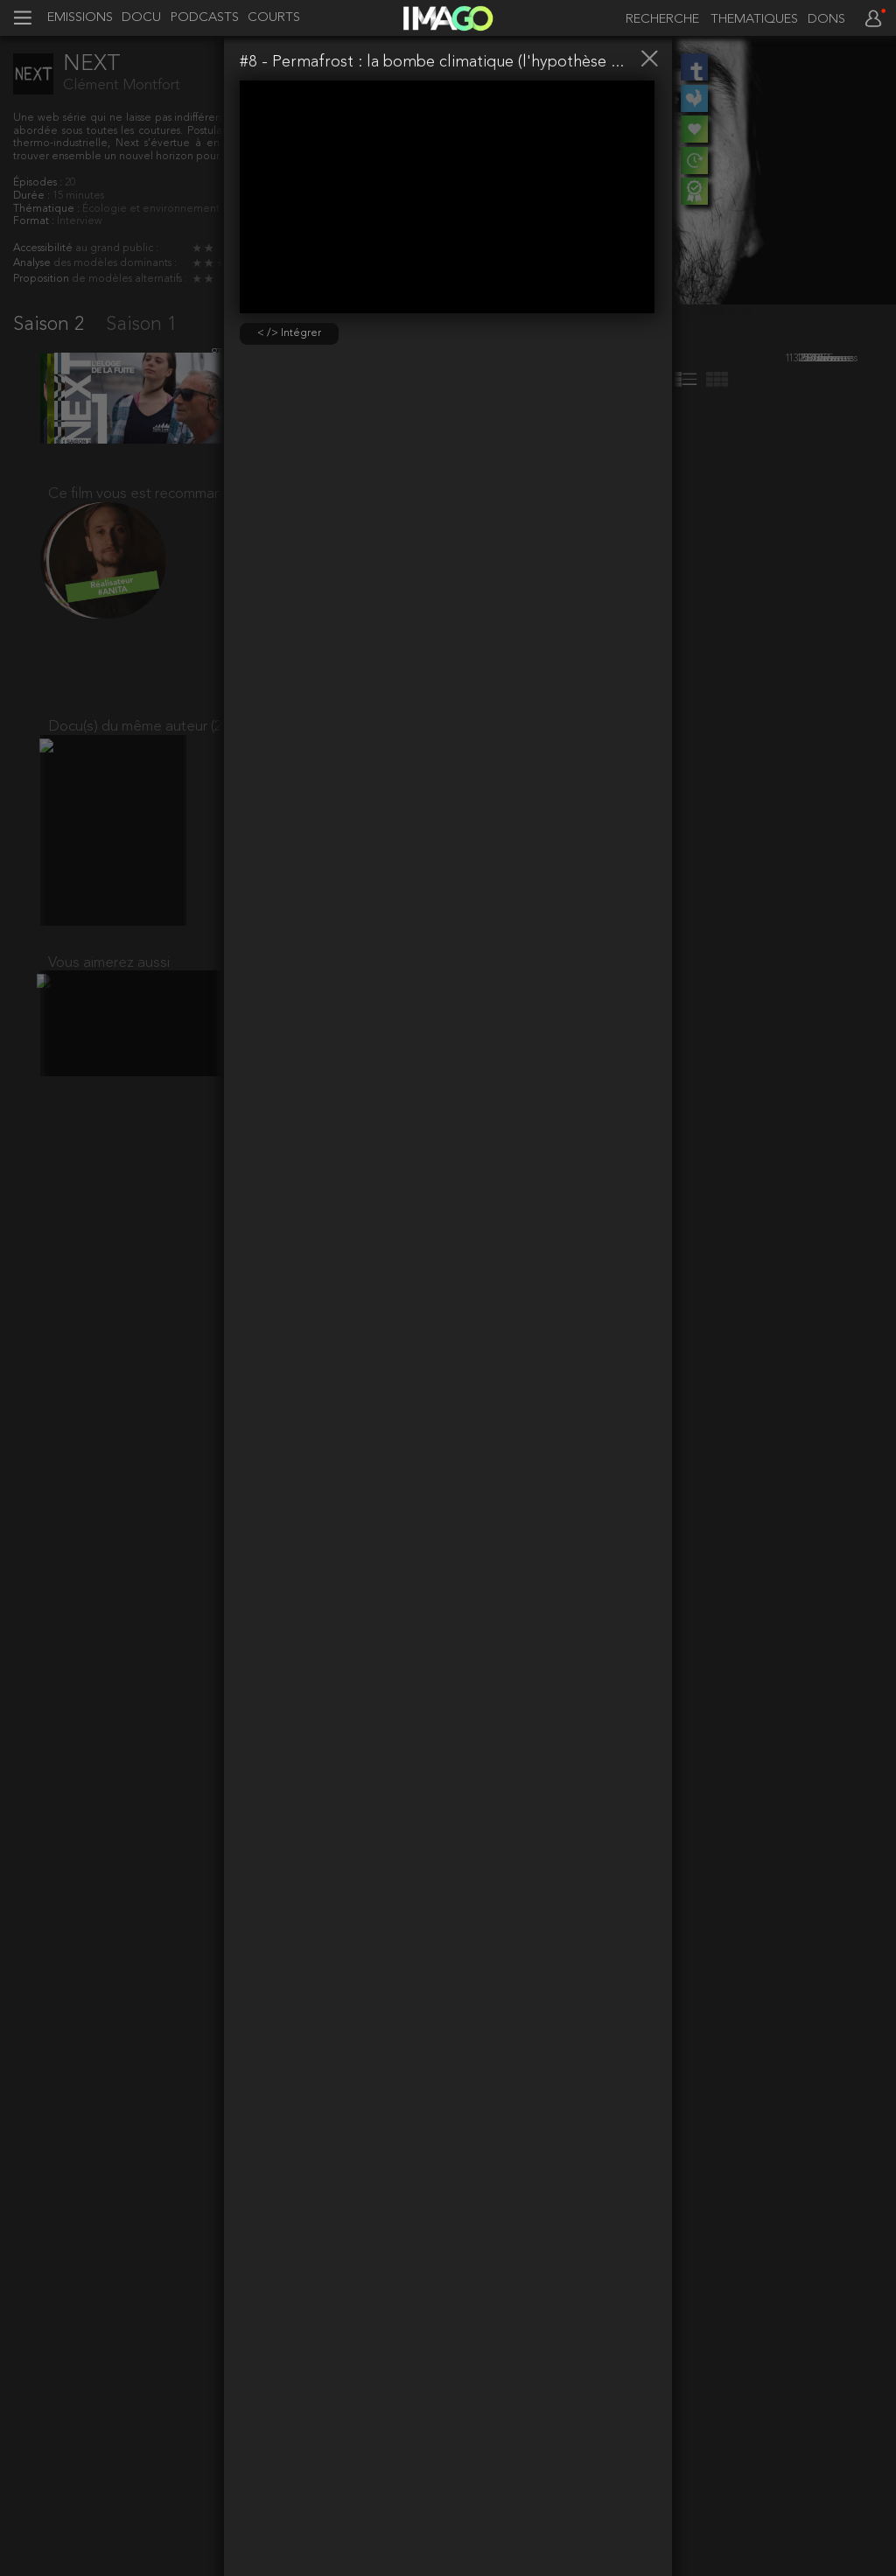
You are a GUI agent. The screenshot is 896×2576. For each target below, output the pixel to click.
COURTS (274, 18)
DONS (826, 20)
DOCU (141, 18)
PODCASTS (205, 18)
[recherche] (658, 19)
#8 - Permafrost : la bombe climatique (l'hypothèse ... (432, 62)
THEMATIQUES (754, 20)
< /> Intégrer (289, 333)
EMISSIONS (80, 18)
